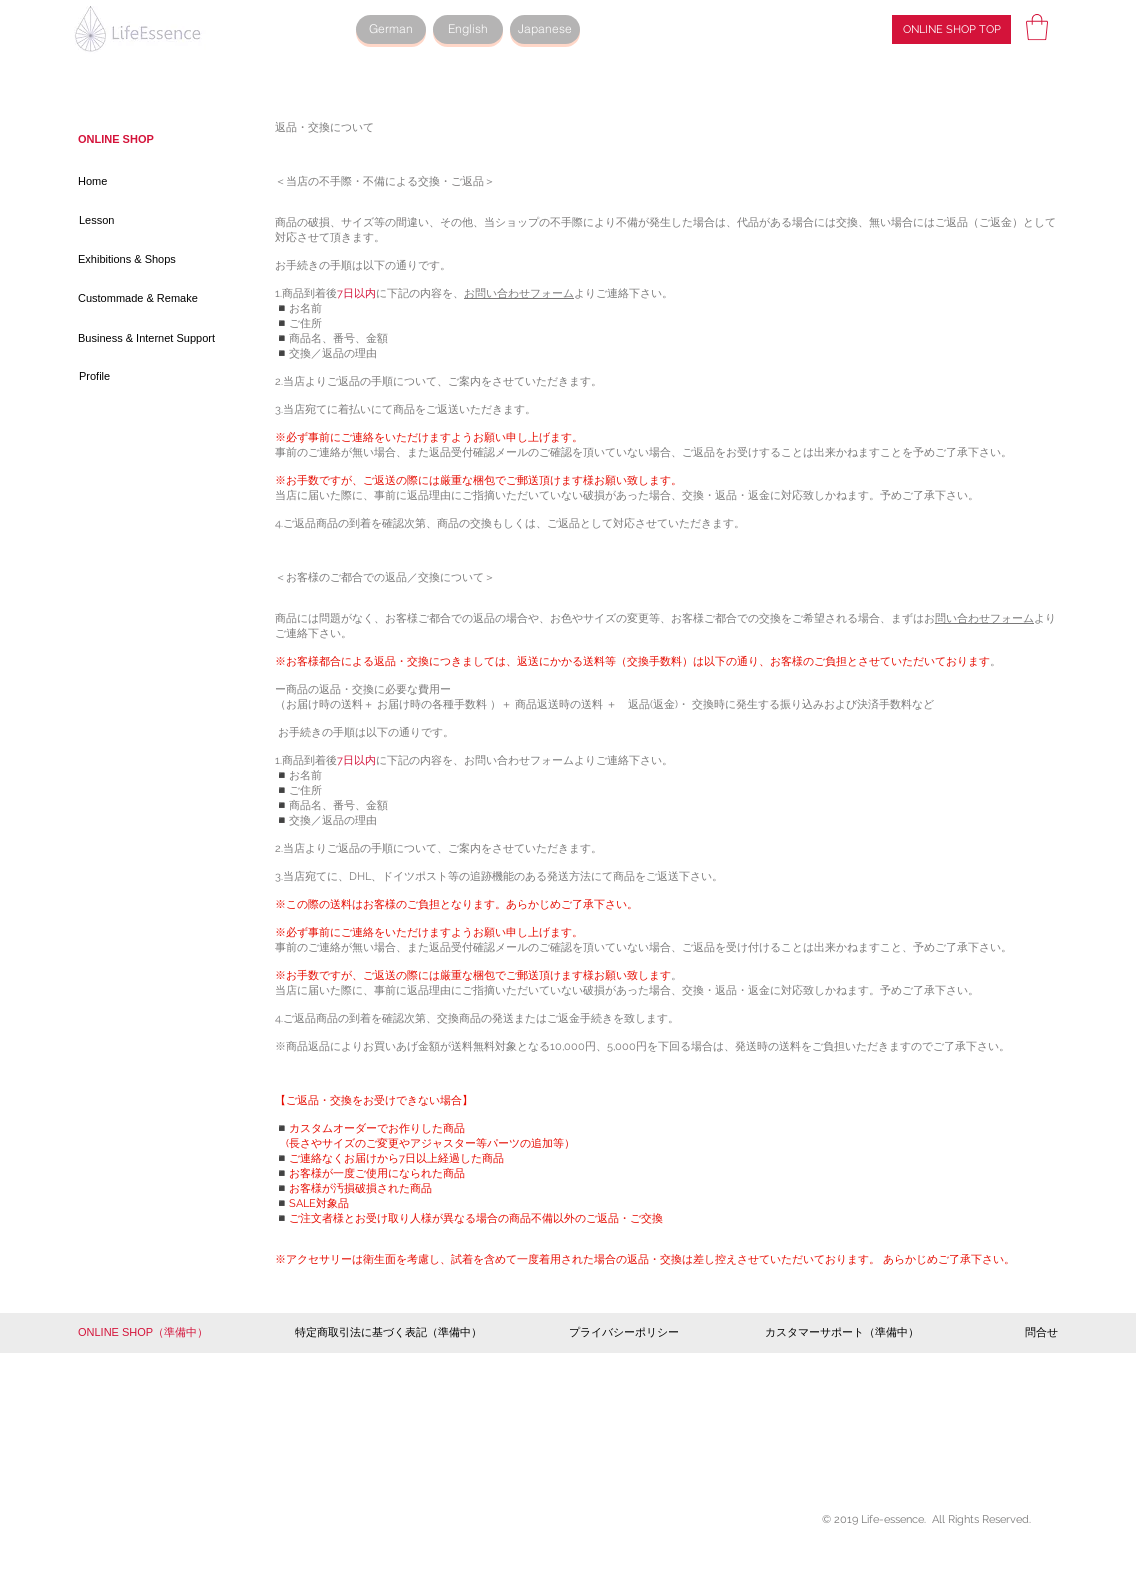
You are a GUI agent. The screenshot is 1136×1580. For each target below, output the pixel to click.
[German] (391, 29)
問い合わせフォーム (984, 618)
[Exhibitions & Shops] (131, 260)
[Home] (149, 182)
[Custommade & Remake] (143, 299)
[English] (468, 29)
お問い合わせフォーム (519, 293)
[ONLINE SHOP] (119, 140)
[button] (1037, 27)
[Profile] (150, 377)
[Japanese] (545, 29)
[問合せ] (1031, 1333)
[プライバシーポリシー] (624, 1333)
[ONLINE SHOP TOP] (951, 29)
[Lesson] (150, 221)
